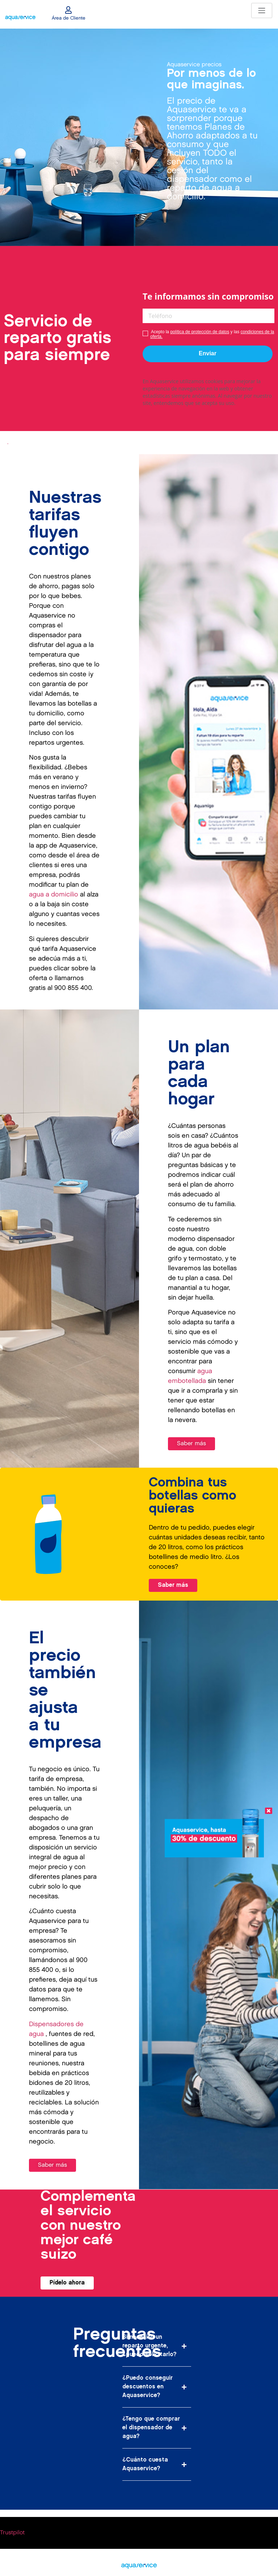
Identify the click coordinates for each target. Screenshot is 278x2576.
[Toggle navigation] (261, 10)
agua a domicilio (54, 894)
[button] (156, 2346)
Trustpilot (12, 2532)
